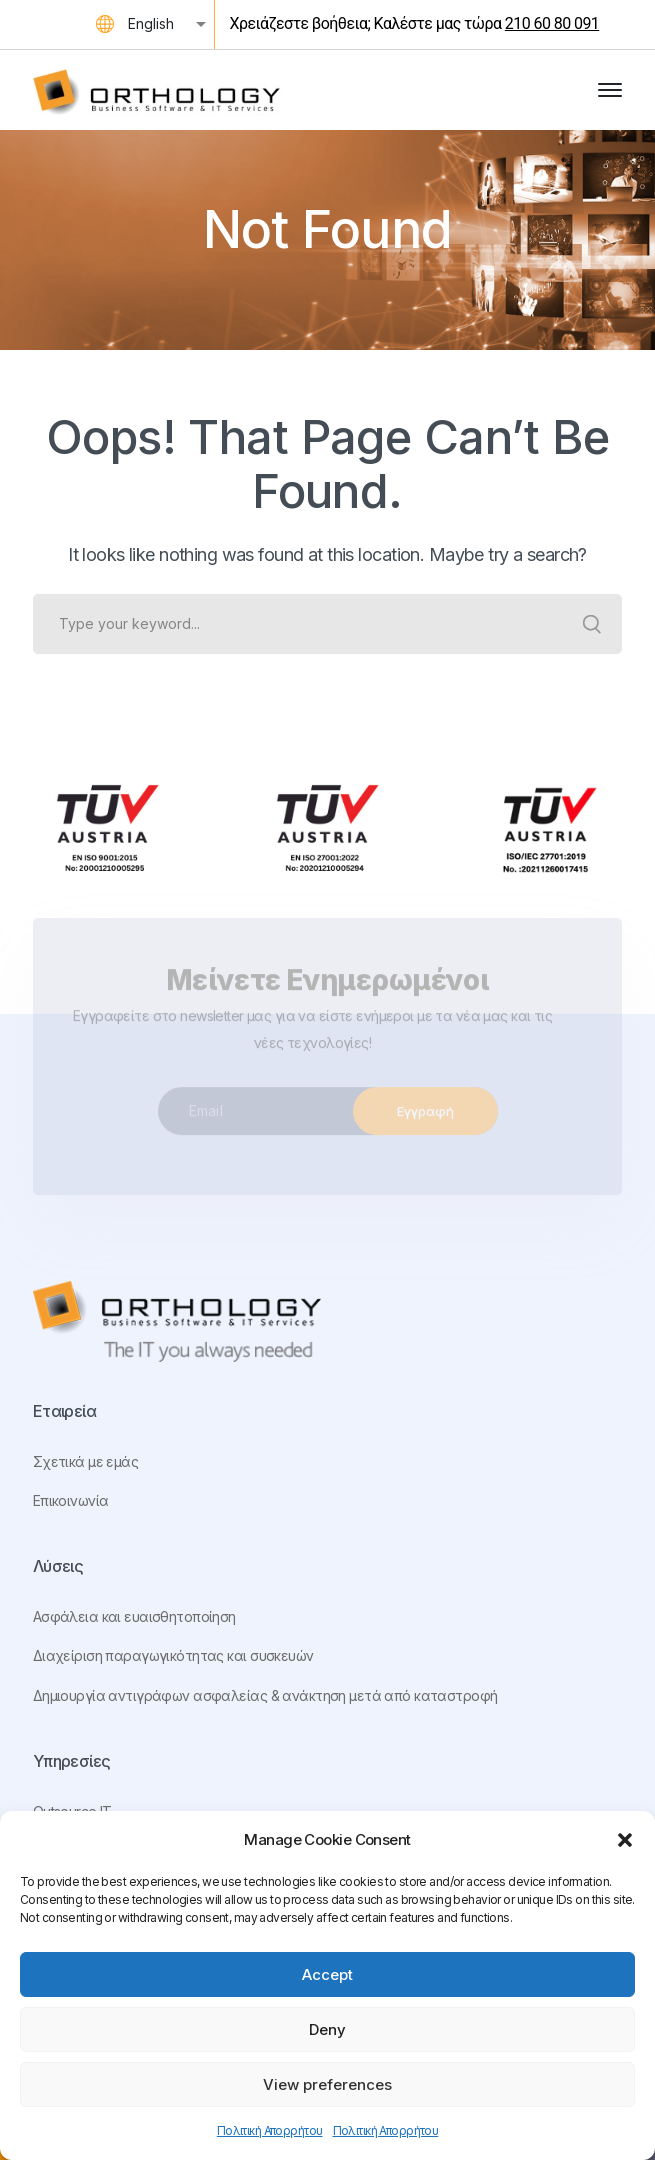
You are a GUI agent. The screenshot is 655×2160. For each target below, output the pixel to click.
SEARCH (592, 624)
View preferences (327, 2084)
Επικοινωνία (71, 1500)
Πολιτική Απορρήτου (270, 2130)
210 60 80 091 (552, 23)
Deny (327, 2029)
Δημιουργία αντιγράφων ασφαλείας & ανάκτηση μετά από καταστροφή (265, 1695)
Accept (327, 1974)
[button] (625, 1840)
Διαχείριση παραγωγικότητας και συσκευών (173, 1655)
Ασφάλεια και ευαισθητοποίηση (134, 1616)
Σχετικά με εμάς (85, 1461)
